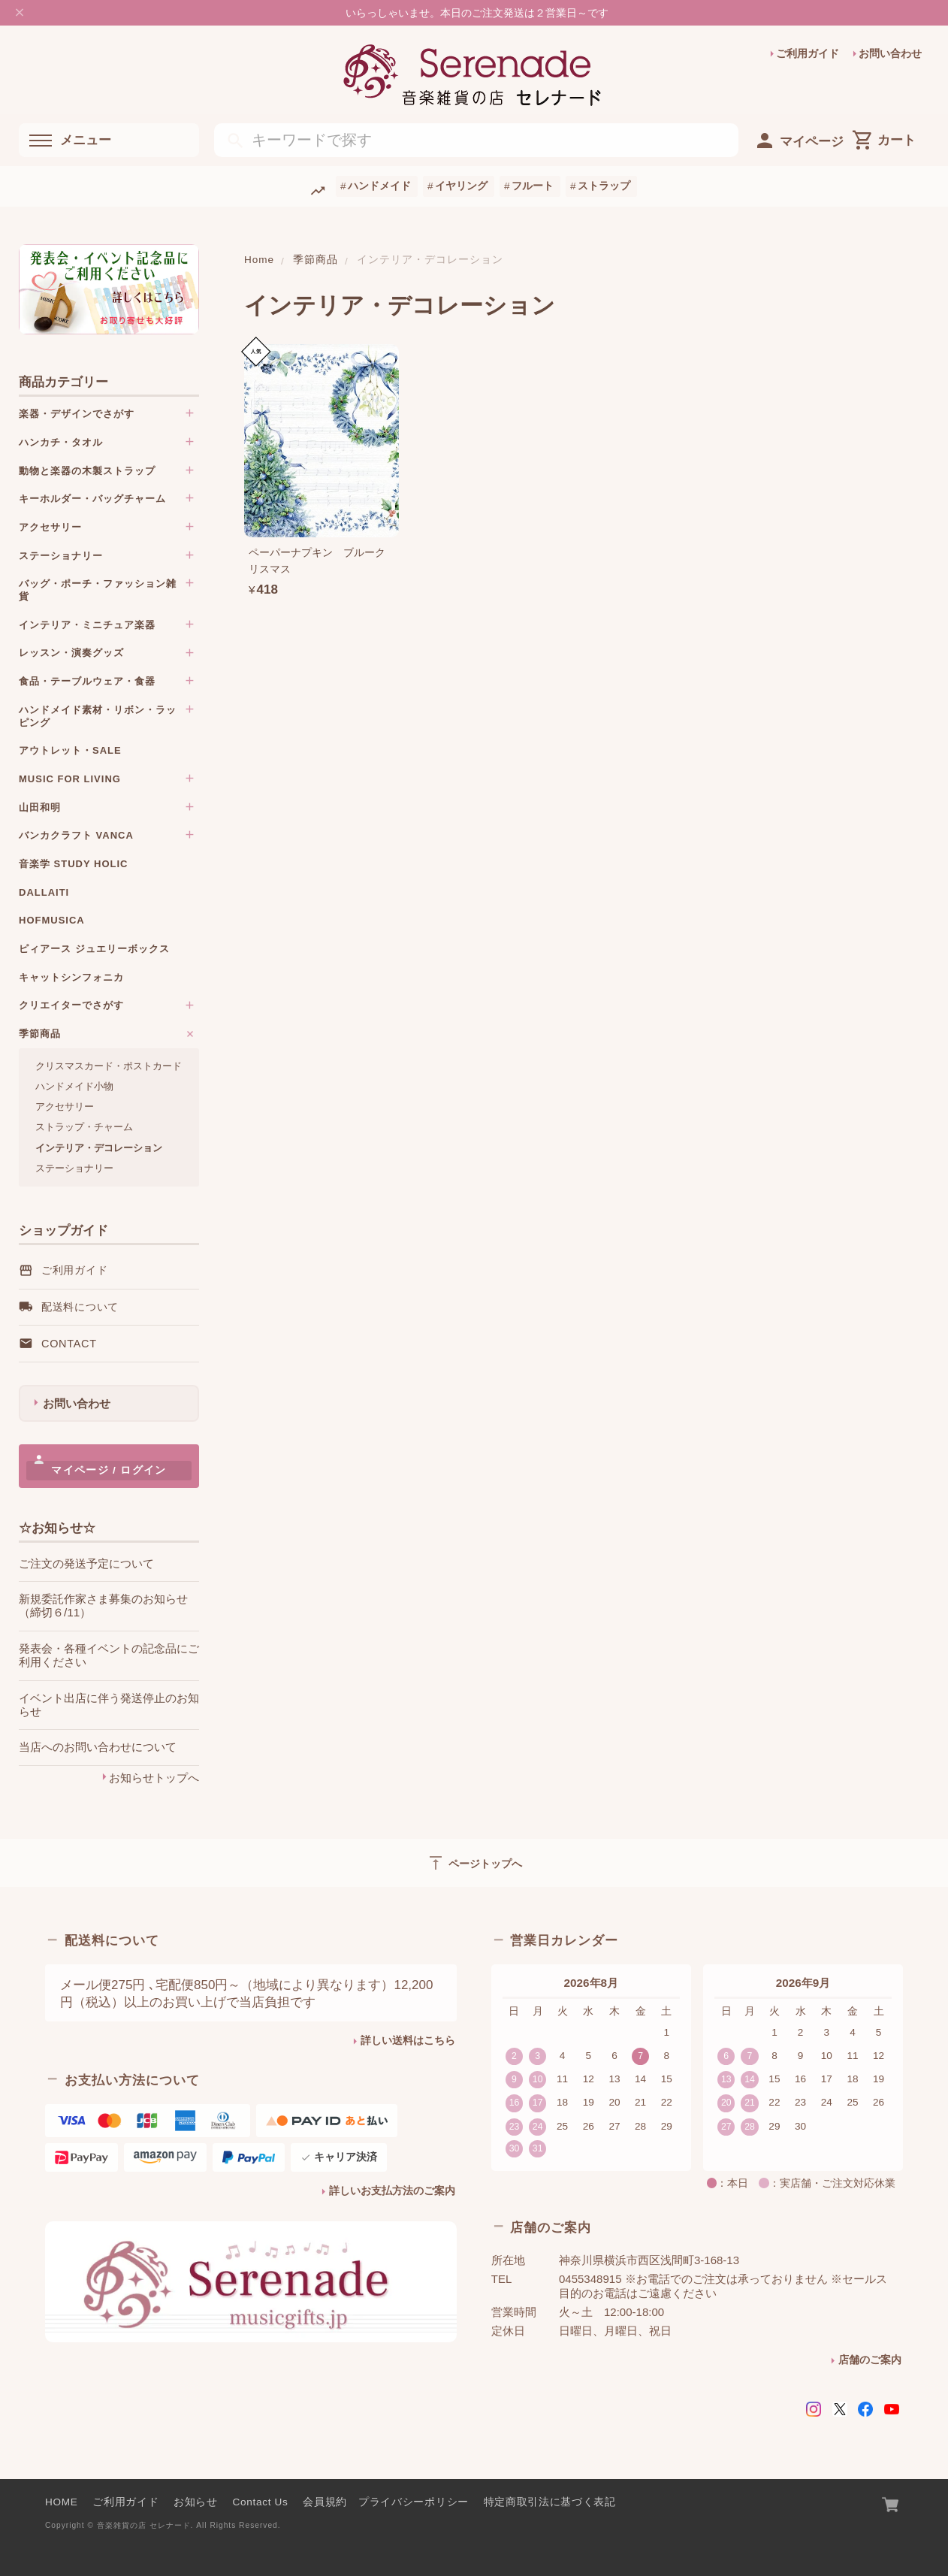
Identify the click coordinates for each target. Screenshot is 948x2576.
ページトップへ (474, 1863)
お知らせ (196, 2502)
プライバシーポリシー (413, 2502)
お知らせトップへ (154, 1777)
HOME (61, 2502)
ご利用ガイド (807, 53)
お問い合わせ (890, 53)
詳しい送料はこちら (408, 2040)
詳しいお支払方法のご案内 (392, 2191)
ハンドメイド (379, 186)
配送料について (80, 1307)
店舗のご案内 (869, 2360)
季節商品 (315, 259)
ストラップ (604, 186)
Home (259, 259)
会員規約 (325, 2502)
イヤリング (461, 186)
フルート (533, 186)
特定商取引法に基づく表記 (550, 2502)
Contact (69, 1344)
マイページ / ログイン (109, 1470)
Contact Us (260, 2502)
